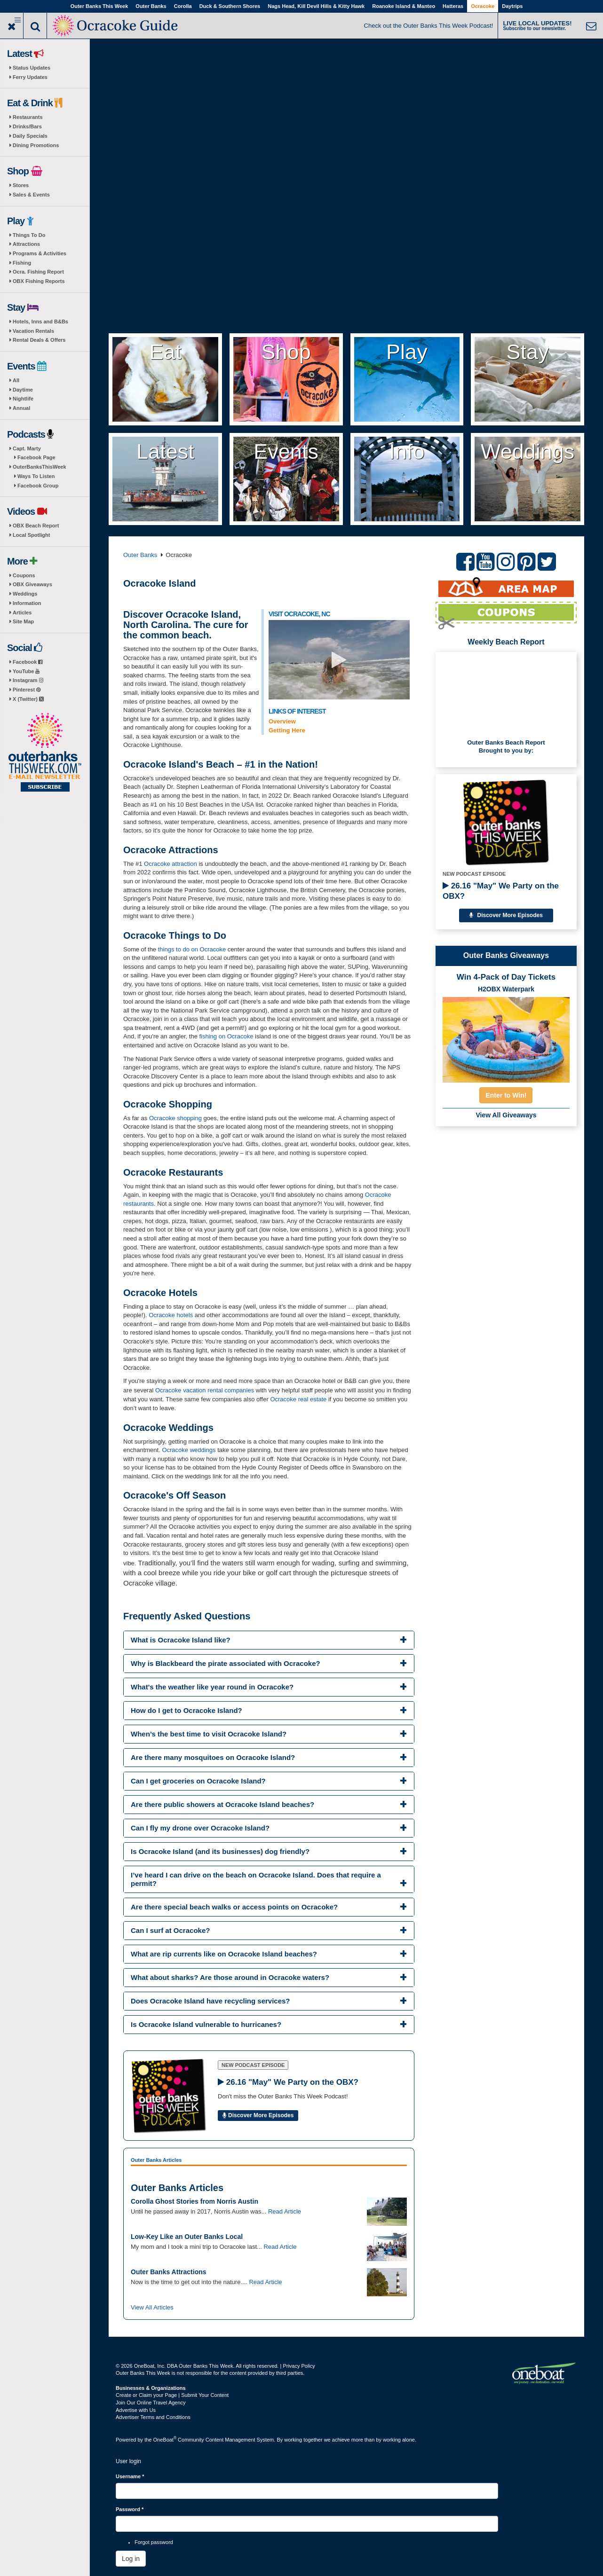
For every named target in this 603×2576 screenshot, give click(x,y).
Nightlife (23, 398)
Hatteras (453, 6)
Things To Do (29, 235)
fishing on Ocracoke (227, 1036)
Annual (21, 408)
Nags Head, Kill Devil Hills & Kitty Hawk (316, 6)
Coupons (24, 575)
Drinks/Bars (27, 126)
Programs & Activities (39, 253)
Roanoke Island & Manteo (403, 6)
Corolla (183, 6)
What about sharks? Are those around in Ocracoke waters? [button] (230, 1977)
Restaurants (28, 117)
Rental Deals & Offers (39, 340)
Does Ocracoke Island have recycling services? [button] (210, 2001)
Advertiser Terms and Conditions (153, 2417)
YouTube (26, 671)
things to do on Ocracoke (192, 949)
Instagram (28, 680)
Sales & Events (31, 194)
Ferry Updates (30, 77)
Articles (22, 612)
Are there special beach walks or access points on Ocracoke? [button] (234, 1907)
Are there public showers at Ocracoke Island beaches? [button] (222, 1804)
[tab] (269, 1640)
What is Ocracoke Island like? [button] (180, 1640)
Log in (131, 2558)
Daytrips (512, 6)
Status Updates (31, 68)
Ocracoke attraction (170, 863)
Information (27, 603)
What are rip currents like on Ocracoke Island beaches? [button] (224, 1954)
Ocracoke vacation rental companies (204, 1390)
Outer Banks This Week (99, 6)
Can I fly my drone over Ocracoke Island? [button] (200, 1828)
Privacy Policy (299, 2366)
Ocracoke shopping (175, 1118)
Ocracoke (482, 6)
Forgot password (154, 2542)
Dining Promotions (36, 145)
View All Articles (152, 2307)
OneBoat (165, 2439)
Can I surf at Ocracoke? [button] (170, 1930)
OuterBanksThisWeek (39, 467)
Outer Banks (150, 6)
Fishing (22, 263)
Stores (21, 185)
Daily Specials (30, 136)
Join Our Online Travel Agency (151, 2402)
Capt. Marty (27, 448)
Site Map (23, 621)
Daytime (23, 390)
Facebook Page (36, 457)
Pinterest (26, 689)
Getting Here (287, 730)
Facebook (27, 662)
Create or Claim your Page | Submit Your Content (172, 2395)
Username (130, 2476)
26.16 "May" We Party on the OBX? (501, 891)
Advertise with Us (136, 2410)
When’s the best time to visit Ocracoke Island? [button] (208, 1734)
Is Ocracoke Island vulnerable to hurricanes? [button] (206, 2024)
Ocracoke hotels (172, 1315)
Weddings (25, 594)
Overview (282, 721)
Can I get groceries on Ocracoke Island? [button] (198, 1781)
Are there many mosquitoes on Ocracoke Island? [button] (213, 1757)
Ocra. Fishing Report (38, 272)
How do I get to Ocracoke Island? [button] (186, 1710)
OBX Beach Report (36, 525)
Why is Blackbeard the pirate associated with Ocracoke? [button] (225, 1663)
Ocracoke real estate (298, 1399)
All (16, 380)
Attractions (26, 244)
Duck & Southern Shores (230, 6)
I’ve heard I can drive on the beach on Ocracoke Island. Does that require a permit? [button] (256, 1879)
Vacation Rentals (33, 331)
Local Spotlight (31, 535)
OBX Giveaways (32, 584)
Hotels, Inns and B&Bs (40, 321)
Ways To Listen (36, 476)
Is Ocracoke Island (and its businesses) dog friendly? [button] (220, 1851)
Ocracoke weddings (188, 1449)
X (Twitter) (28, 699)
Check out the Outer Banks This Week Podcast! (428, 25)
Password (129, 2509)
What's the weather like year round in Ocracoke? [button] (212, 1687)
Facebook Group (37, 485)
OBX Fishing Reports (39, 281)
